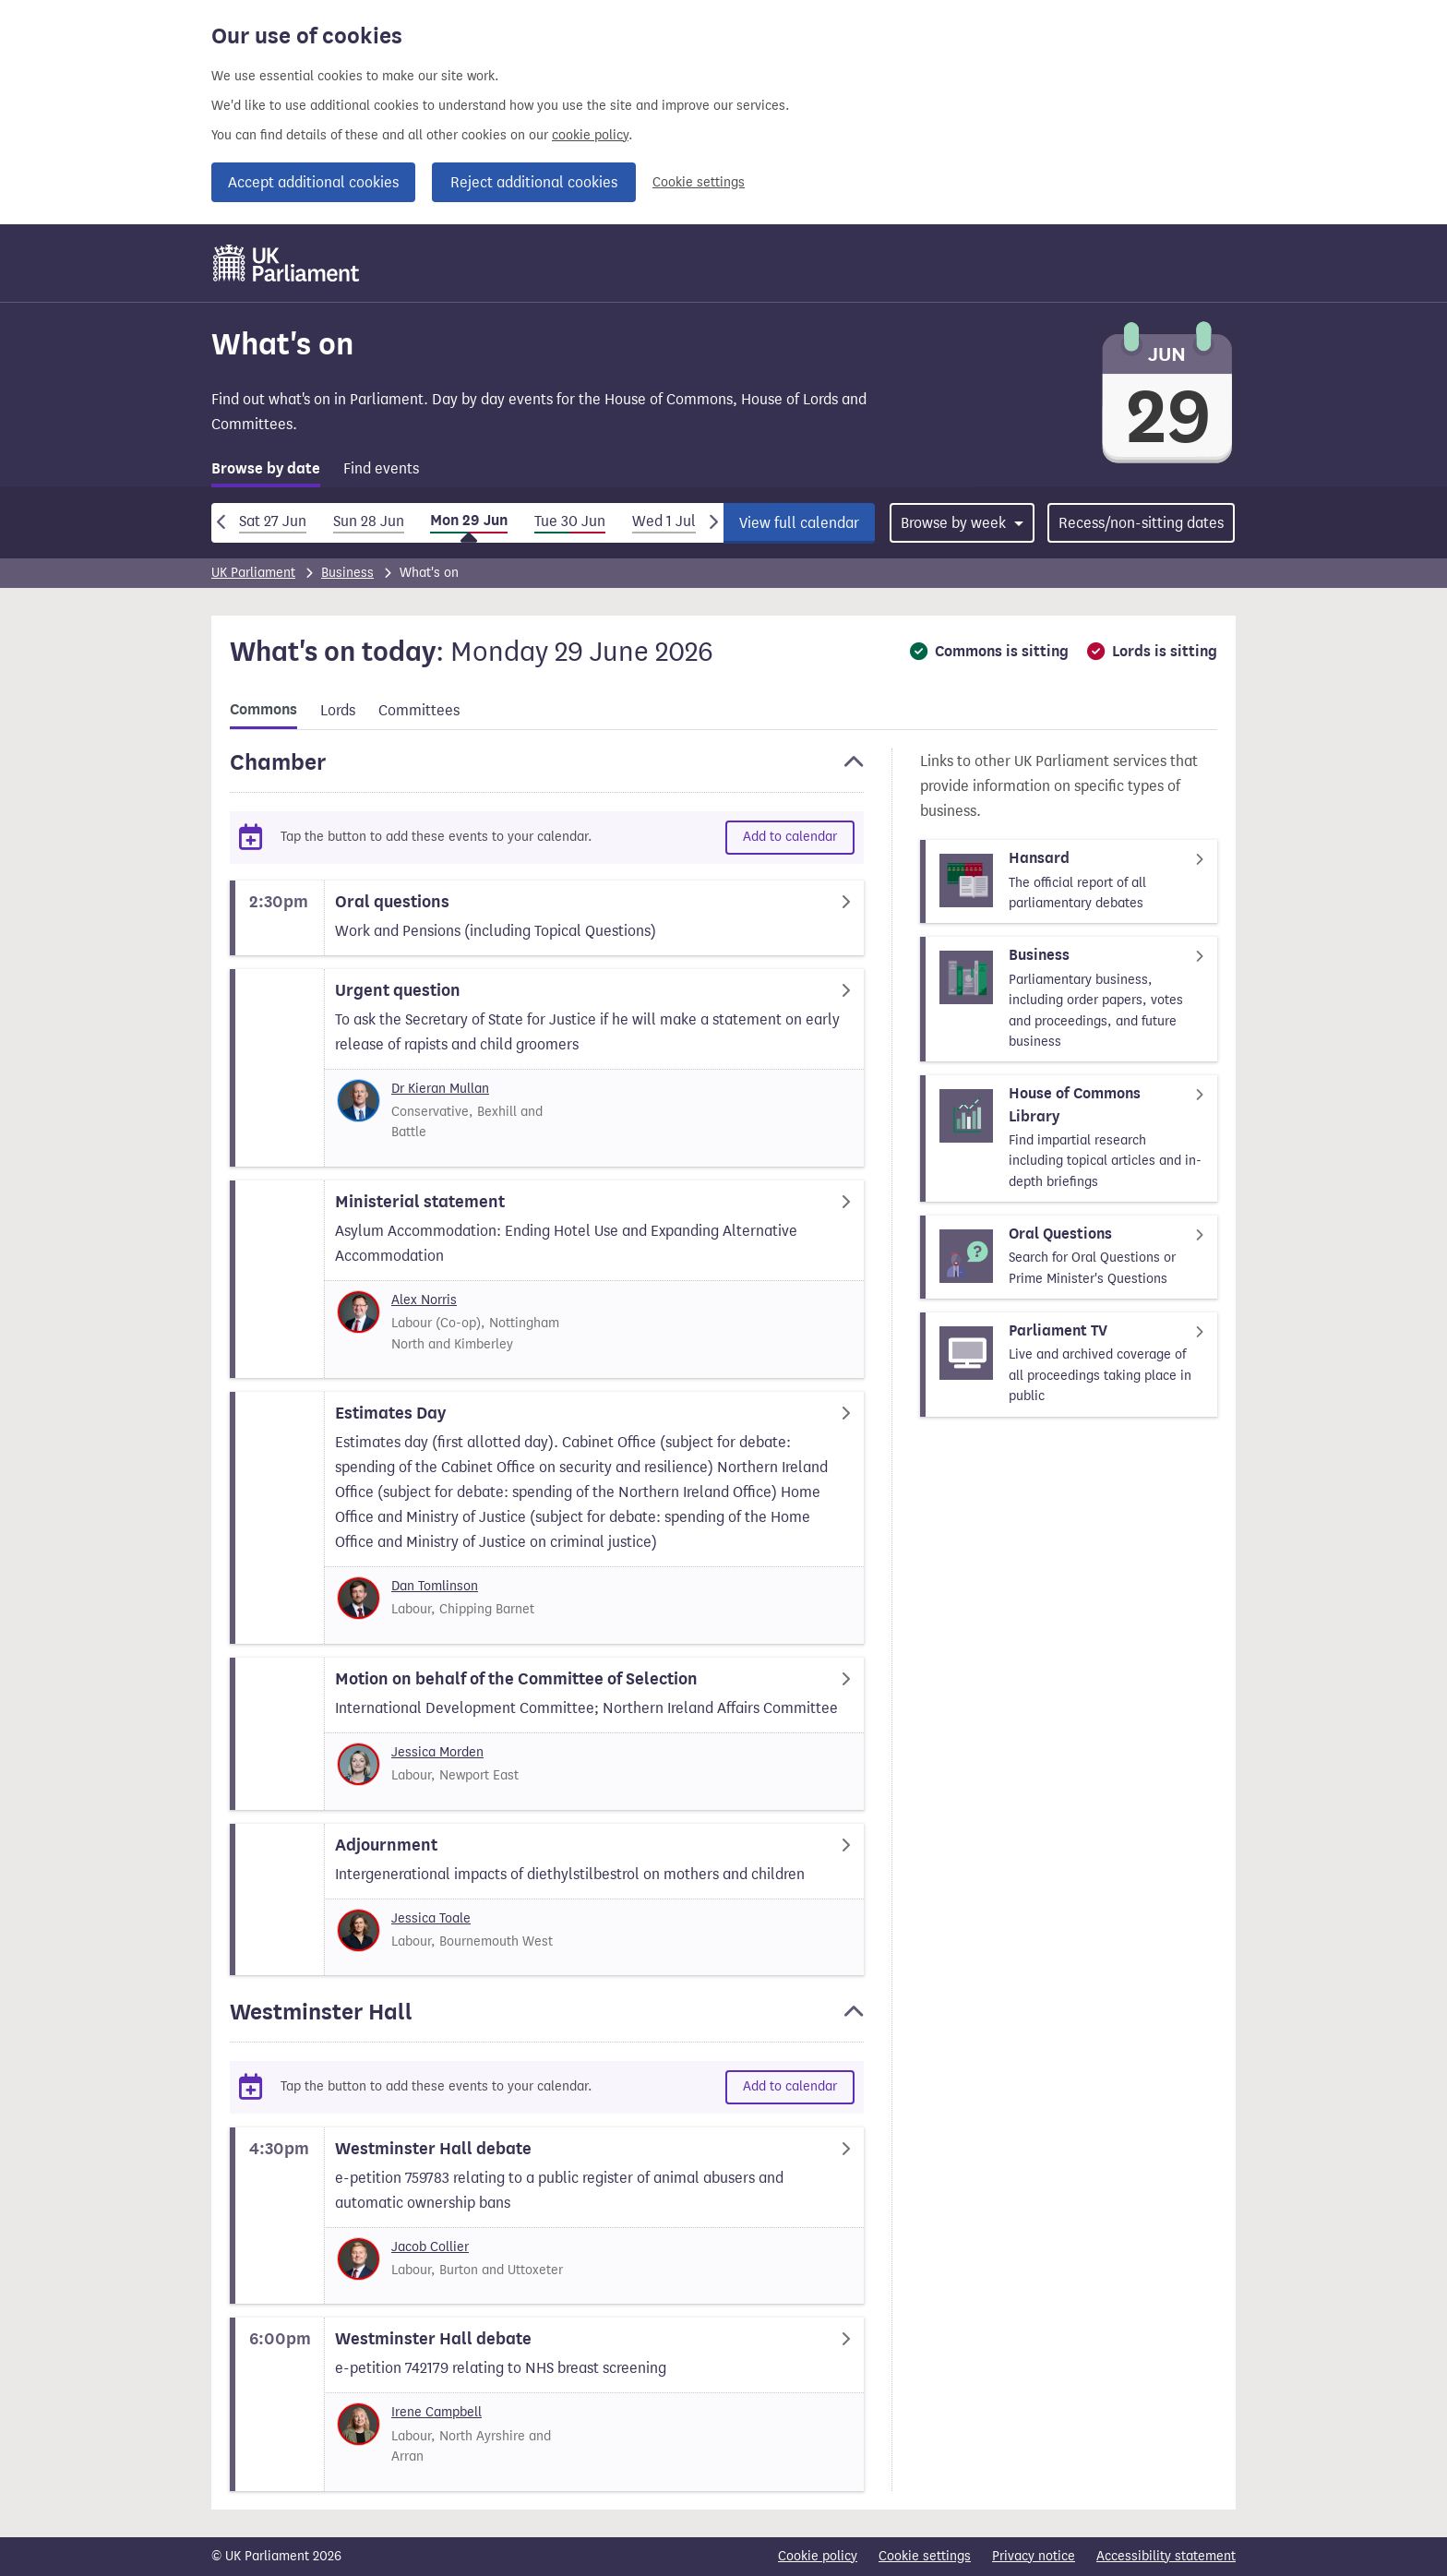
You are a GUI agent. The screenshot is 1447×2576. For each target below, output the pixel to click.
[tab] (265, 472)
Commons (263, 710)
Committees (419, 710)
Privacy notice (1033, 2556)
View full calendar (799, 523)
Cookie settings (698, 182)
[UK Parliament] (286, 263)
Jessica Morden (437, 1752)
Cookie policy (817, 2556)
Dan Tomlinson (434, 1586)
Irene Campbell (436, 2412)
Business (347, 573)
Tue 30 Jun (569, 521)
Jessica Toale (431, 1918)
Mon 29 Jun (469, 520)
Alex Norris (424, 1300)
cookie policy (590, 135)
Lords (337, 710)
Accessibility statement (1166, 2556)
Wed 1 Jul (664, 521)
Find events (381, 468)
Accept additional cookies (313, 182)
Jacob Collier (430, 2247)
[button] (547, 771)
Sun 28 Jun (368, 521)
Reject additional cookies (533, 182)
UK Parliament (253, 573)
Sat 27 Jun (272, 521)
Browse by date (265, 469)
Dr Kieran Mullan (440, 1088)
